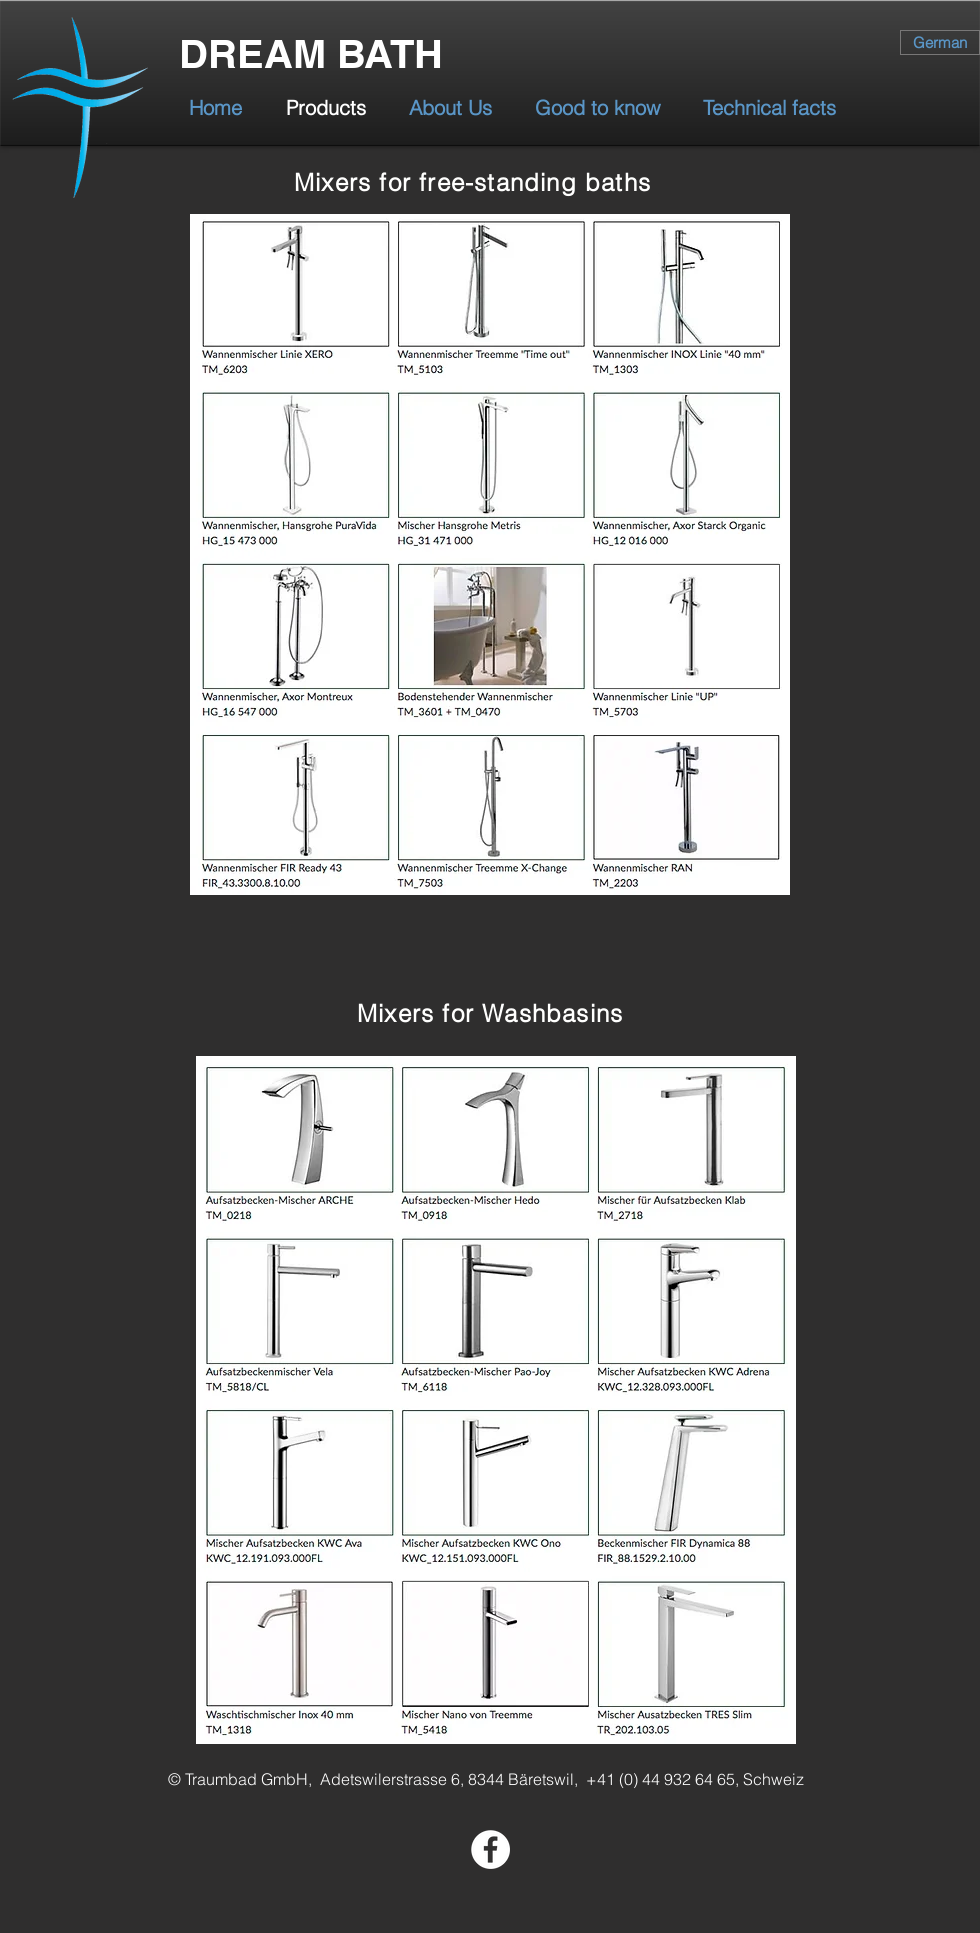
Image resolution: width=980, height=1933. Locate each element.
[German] (940, 42)
